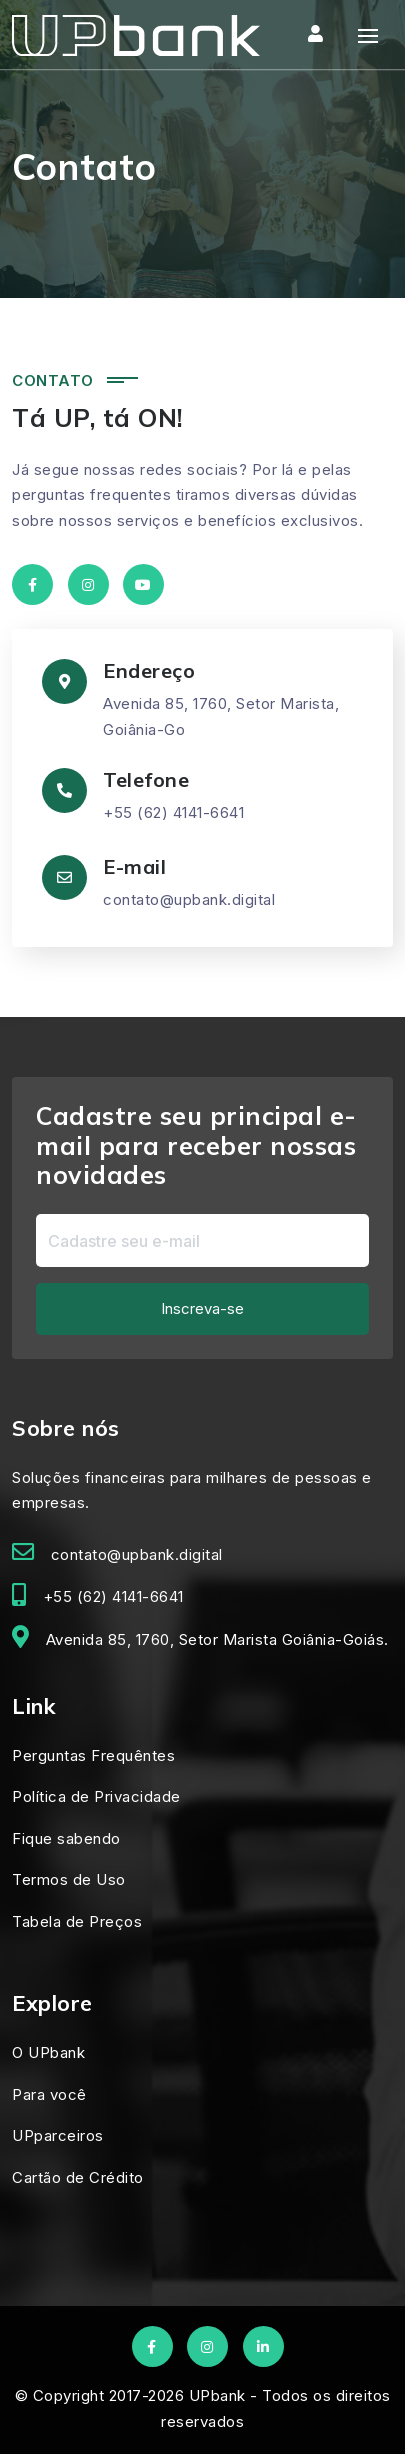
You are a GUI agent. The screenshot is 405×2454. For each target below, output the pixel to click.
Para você (49, 2094)
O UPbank (48, 2052)
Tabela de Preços (77, 1921)
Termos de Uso (69, 1879)
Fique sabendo (66, 1838)
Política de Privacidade (96, 1796)
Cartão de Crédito (78, 2177)
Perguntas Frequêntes (93, 1755)
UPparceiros (58, 2135)
